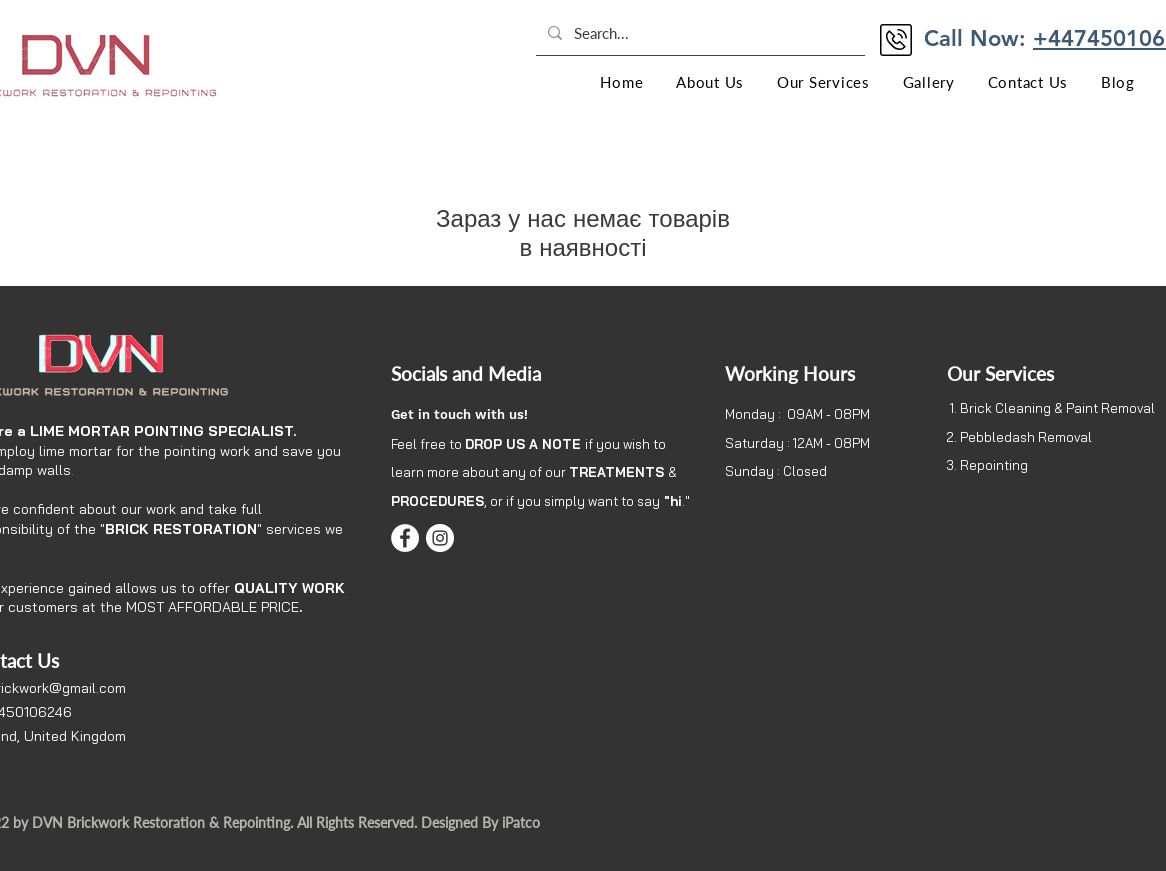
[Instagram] (440, 538)
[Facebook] (405, 538)
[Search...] (698, 33)
